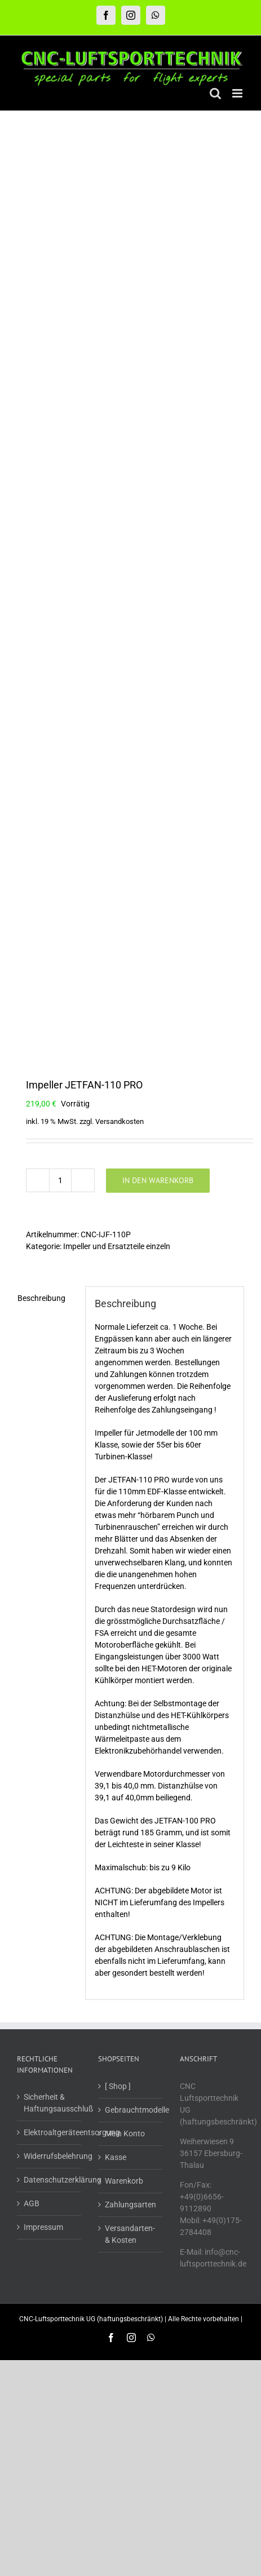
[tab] (46, 1298)
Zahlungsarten (130, 2204)
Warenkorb (124, 2180)
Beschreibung (41, 1298)
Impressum (43, 2227)
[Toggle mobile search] (215, 93)
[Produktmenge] (60, 1180)
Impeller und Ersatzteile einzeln (116, 1246)
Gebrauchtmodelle (131, 2109)
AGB (31, 2203)
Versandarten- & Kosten (130, 2234)
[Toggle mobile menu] (238, 93)
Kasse (115, 2157)
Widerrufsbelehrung (50, 2156)
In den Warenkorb (157, 1180)
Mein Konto (125, 2133)
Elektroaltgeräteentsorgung (50, 2132)
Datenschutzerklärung (50, 2179)
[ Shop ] (118, 2086)
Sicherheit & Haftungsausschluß (50, 2102)
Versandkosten (119, 1121)
